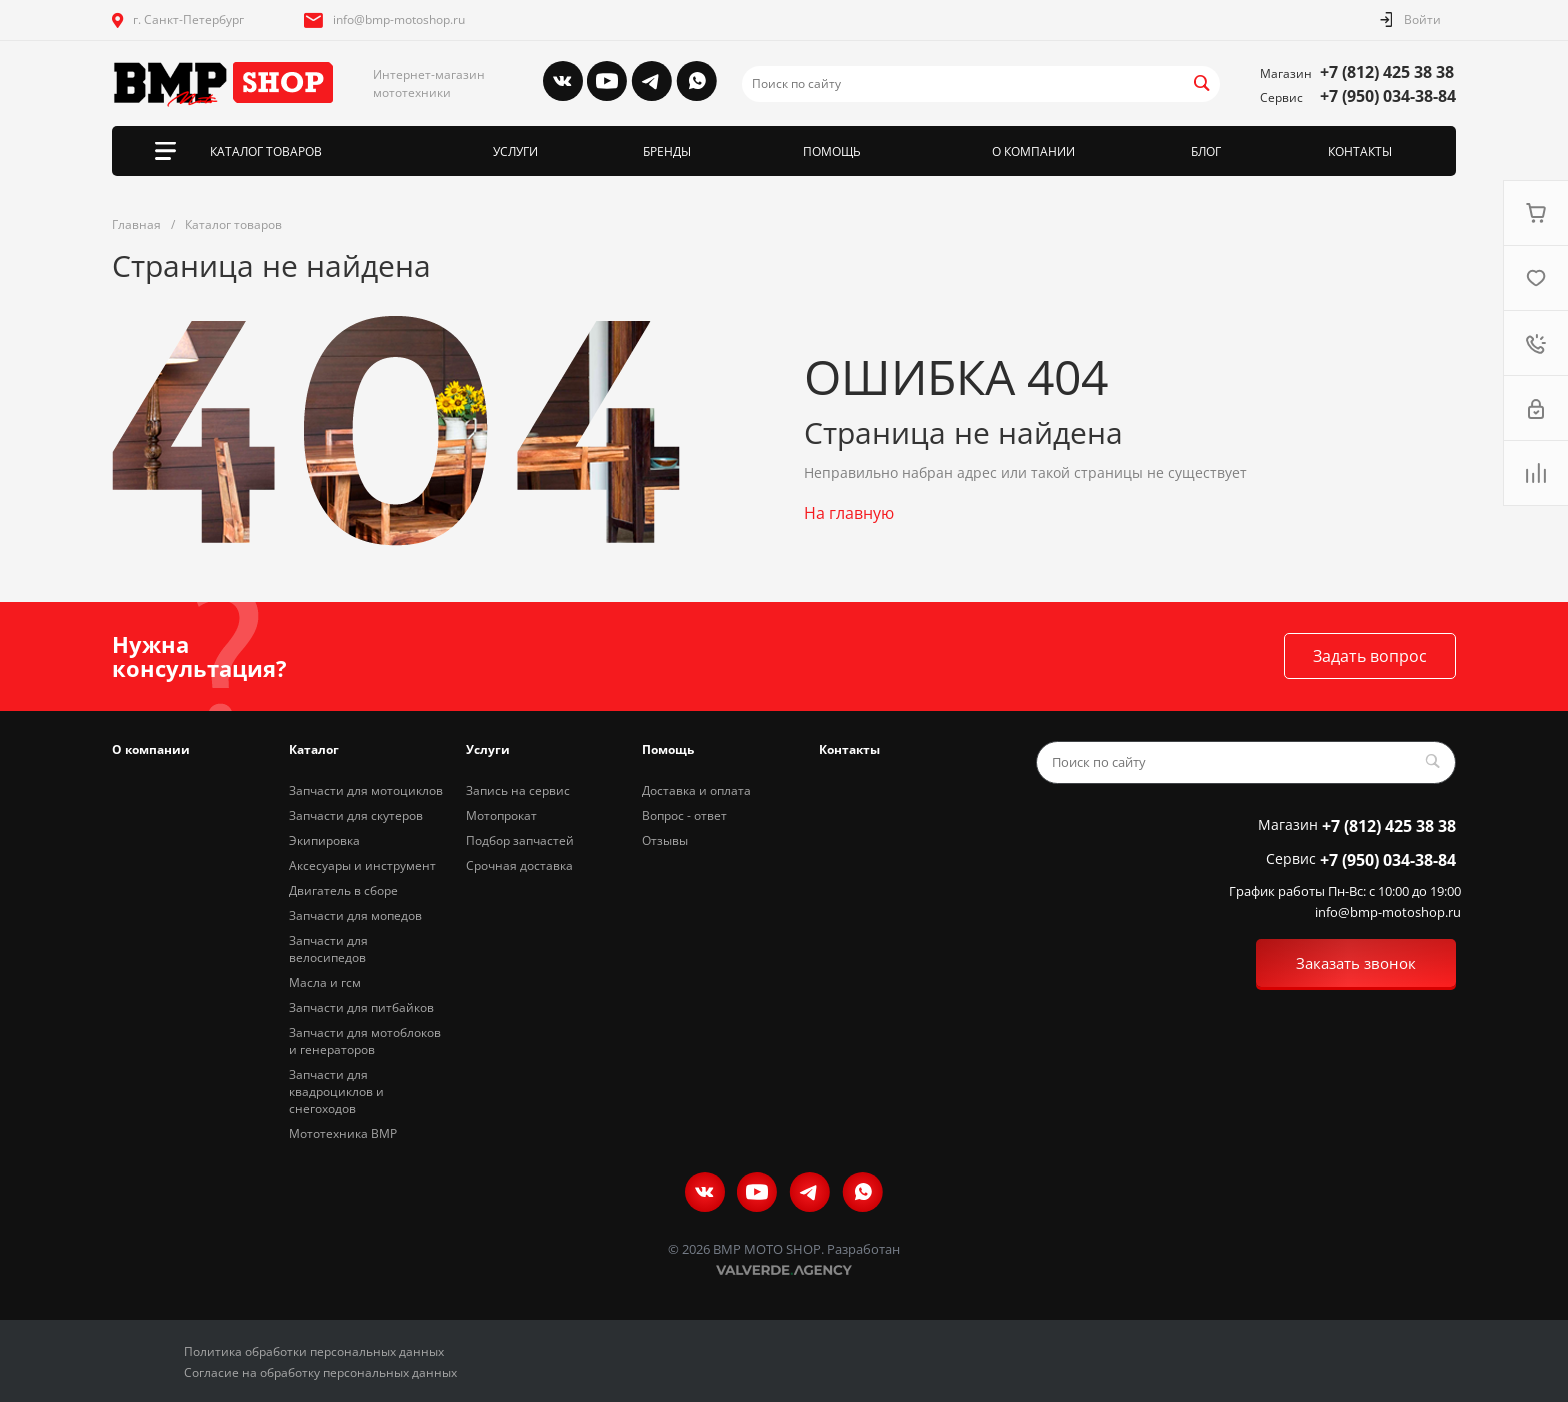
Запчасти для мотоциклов (366, 790)
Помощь (668, 749)
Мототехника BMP (343, 1133)
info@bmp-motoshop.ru (399, 19)
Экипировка (324, 840)
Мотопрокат (501, 815)
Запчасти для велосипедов (328, 949)
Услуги (488, 749)
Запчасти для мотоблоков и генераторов (365, 1041)
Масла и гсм (325, 982)
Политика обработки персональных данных (314, 1351)
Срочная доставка (519, 865)
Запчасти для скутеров (356, 815)
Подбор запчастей (520, 840)
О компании (151, 749)
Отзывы (665, 840)
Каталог (314, 749)
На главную (849, 513)
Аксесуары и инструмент (362, 865)
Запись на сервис (518, 790)
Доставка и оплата (696, 790)
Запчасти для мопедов (355, 915)
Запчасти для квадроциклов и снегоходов (336, 1091)
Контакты (849, 749)
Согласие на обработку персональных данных (320, 1372)
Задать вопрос (1370, 656)
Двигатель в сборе (343, 890)
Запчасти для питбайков (361, 1007)
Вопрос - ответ (684, 815)
